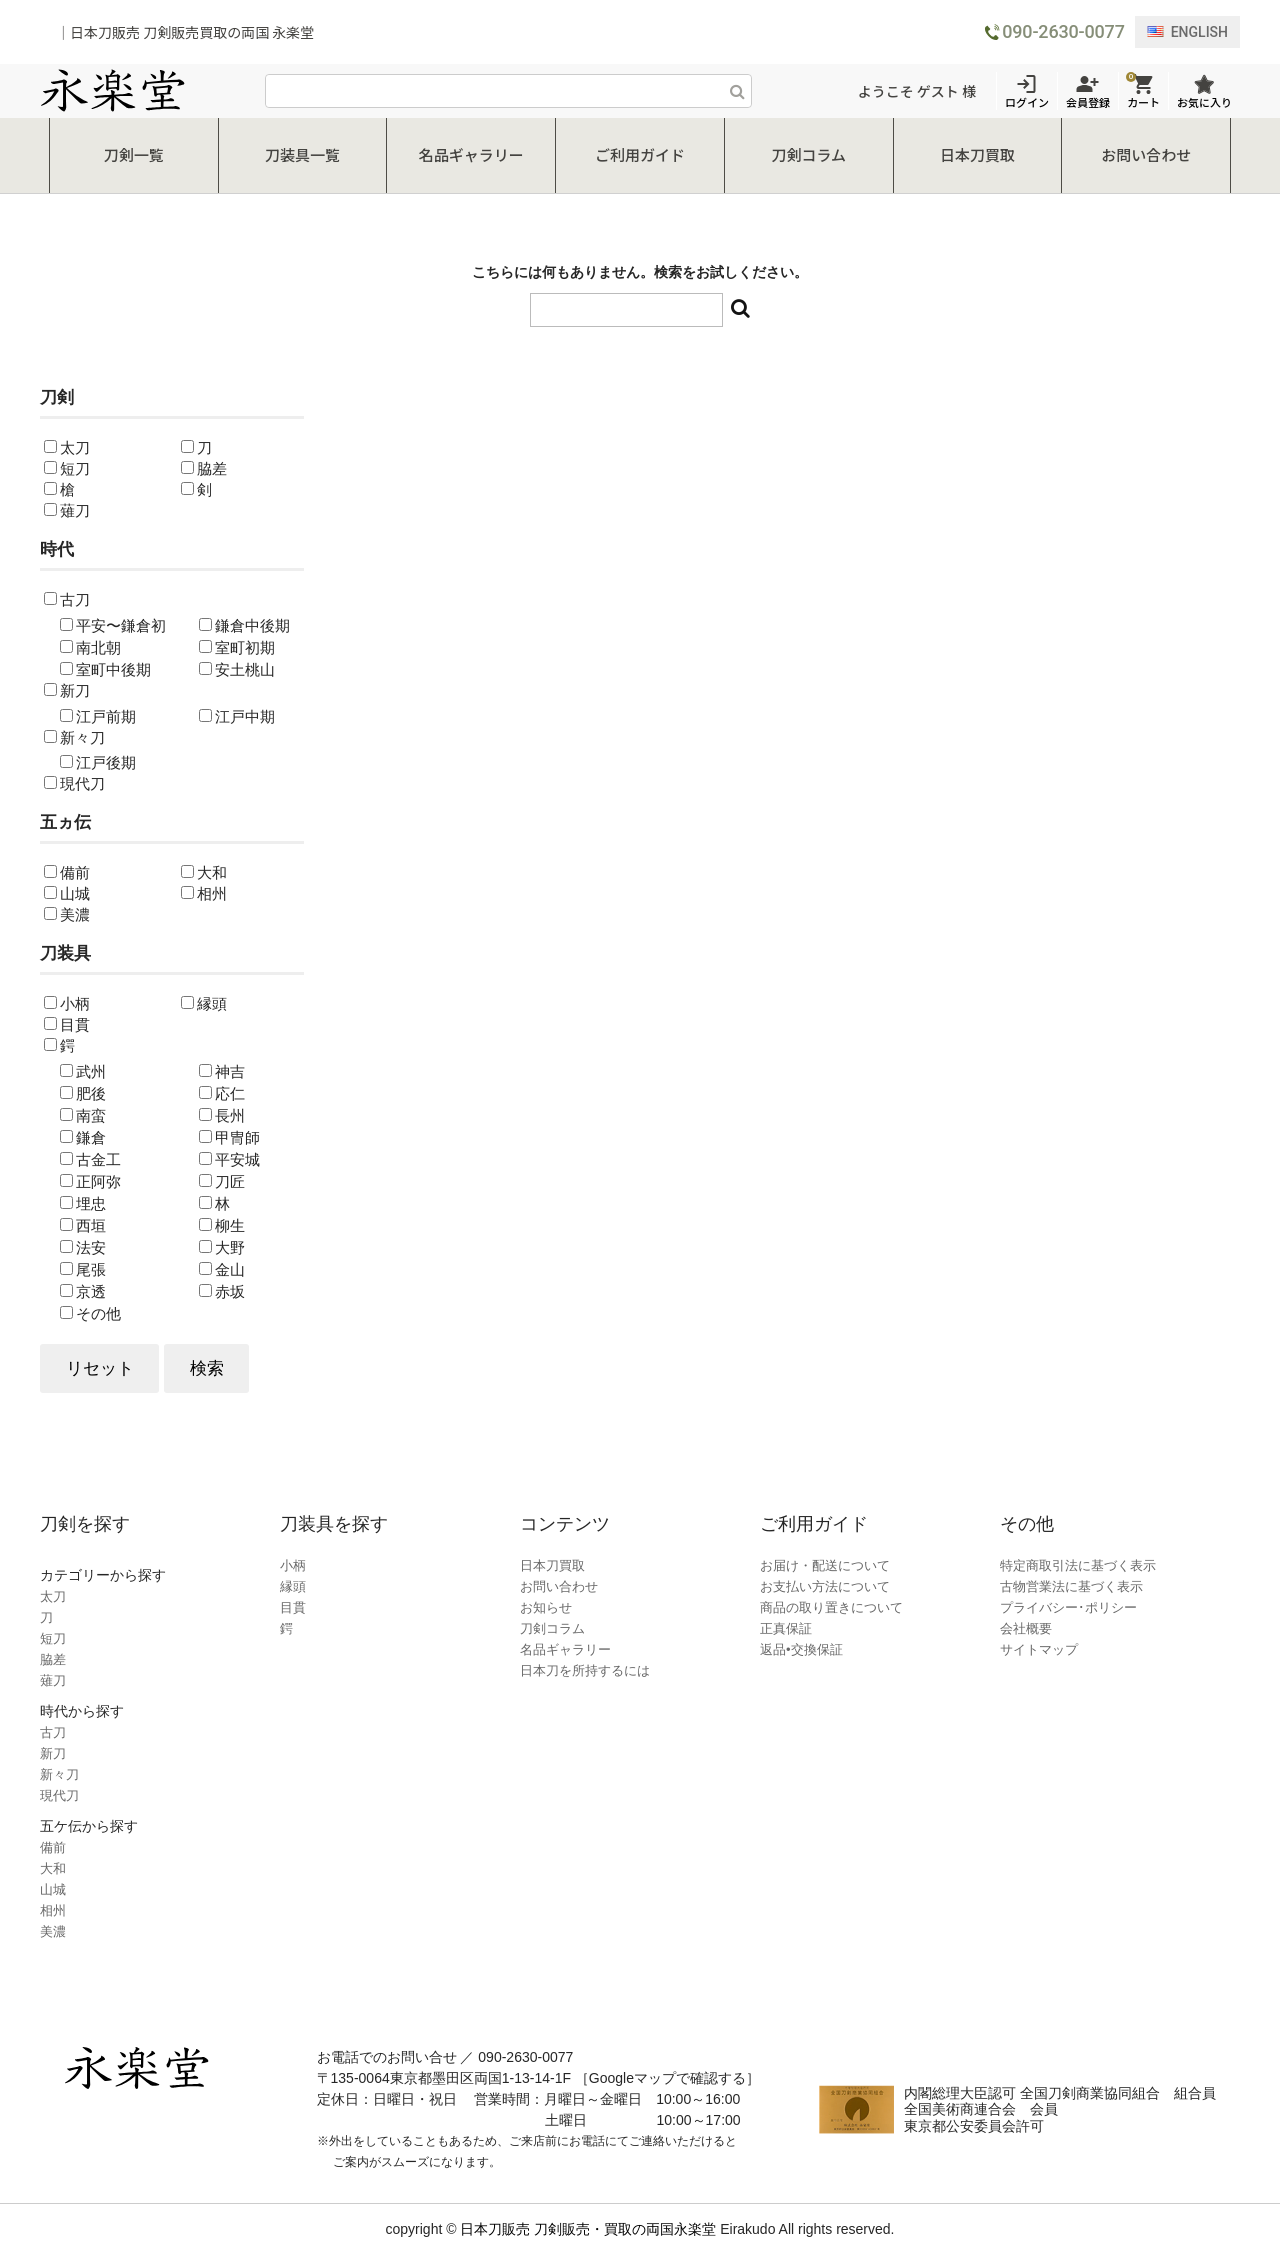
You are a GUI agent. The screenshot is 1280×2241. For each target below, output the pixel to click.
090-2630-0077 (1063, 31)
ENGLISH (1187, 32)
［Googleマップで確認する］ (667, 2064)
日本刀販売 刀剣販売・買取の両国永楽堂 (588, 2215)
